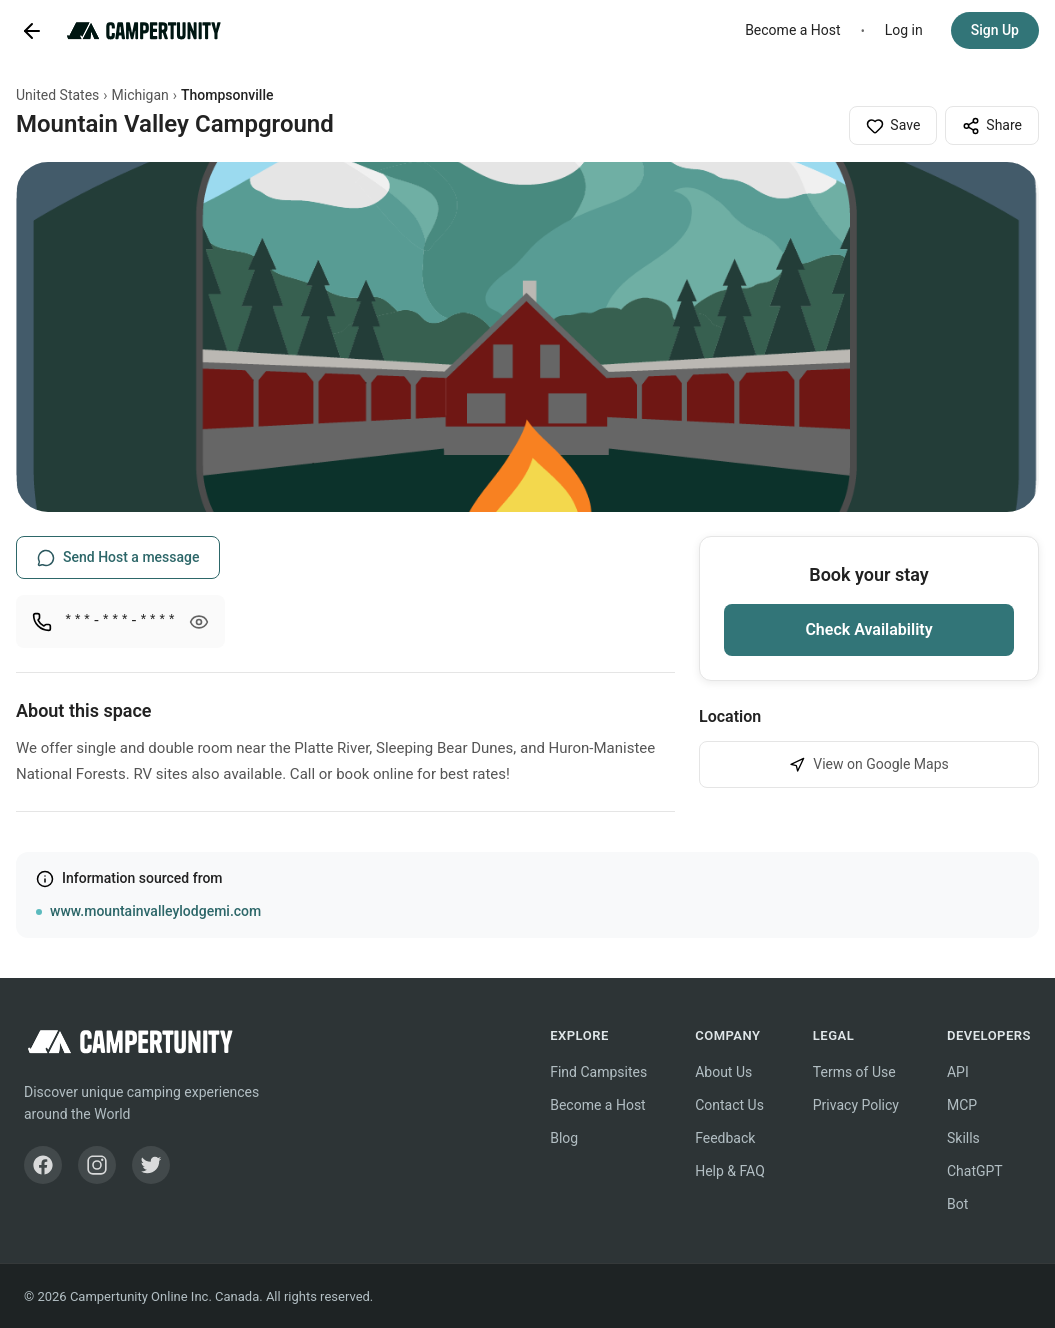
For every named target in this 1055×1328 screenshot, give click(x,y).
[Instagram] (97, 1165)
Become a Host (793, 30)
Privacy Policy (856, 1105)
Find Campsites (598, 1072)
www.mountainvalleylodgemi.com (155, 911)
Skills (963, 1138)
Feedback (725, 1138)
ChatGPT (975, 1171)
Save (893, 126)
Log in (904, 30)
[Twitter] (151, 1165)
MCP (962, 1105)
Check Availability (868, 629)
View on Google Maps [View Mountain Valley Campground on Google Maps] (869, 764)
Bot (957, 1204)
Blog (564, 1138)
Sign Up (995, 30)
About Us (723, 1072)
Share (992, 126)
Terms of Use (854, 1072)
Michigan (140, 95)
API (958, 1072)
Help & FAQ (730, 1171)
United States (57, 95)
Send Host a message (118, 558)
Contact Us (729, 1105)
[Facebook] (43, 1165)
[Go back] (32, 31)
